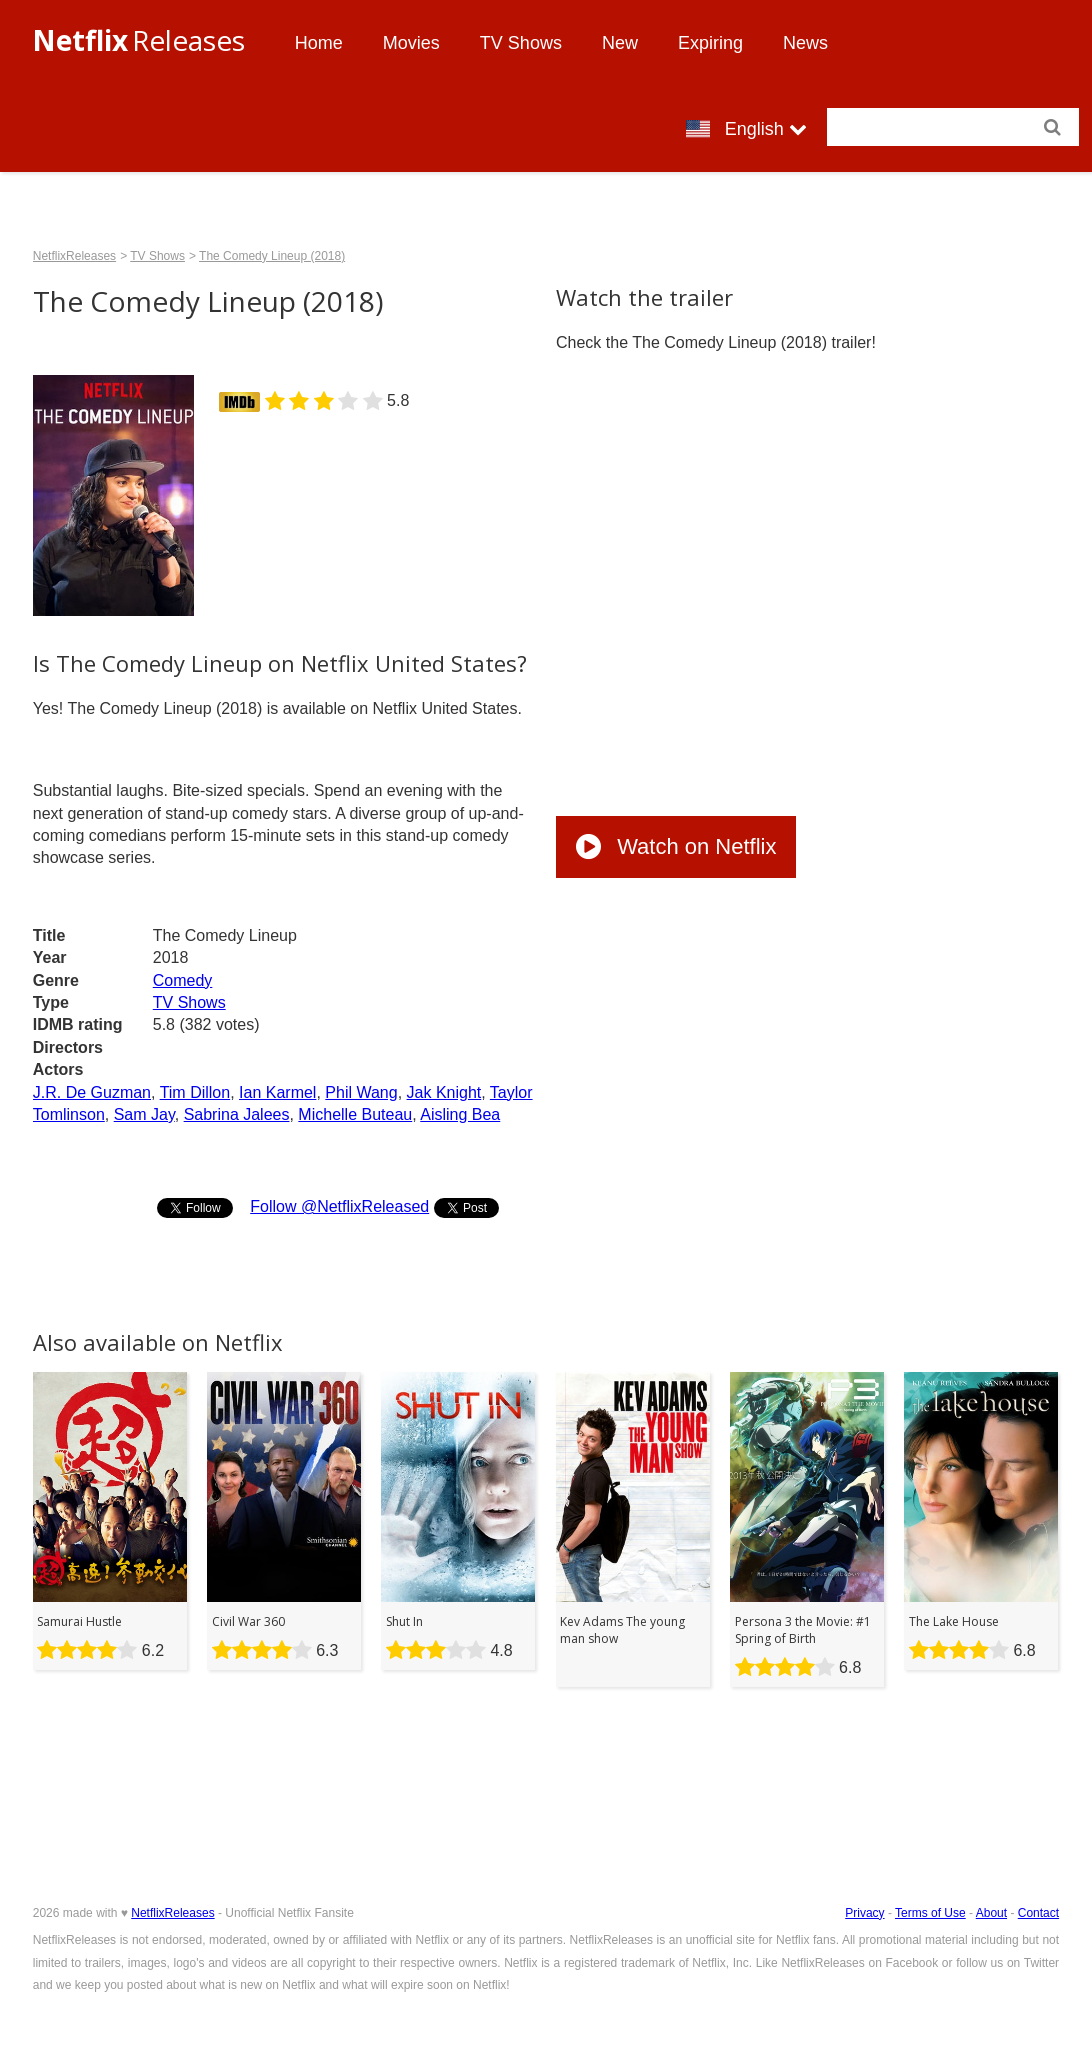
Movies (411, 43)
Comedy (183, 980)
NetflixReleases (74, 256)
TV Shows (521, 43)
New (620, 43)
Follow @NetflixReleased (339, 1206)
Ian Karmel (277, 1092)
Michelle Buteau (355, 1114)
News (805, 43)
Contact (1038, 1913)
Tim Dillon (195, 1092)
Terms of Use (930, 1913)
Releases (138, 40)
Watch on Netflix (676, 846)
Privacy (864, 1913)
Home (319, 43)
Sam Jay (144, 1114)
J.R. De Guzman (92, 1092)
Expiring (710, 43)
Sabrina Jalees (237, 1114)
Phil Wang (361, 1092)
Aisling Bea (460, 1114)
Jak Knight (444, 1092)
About (991, 1913)
